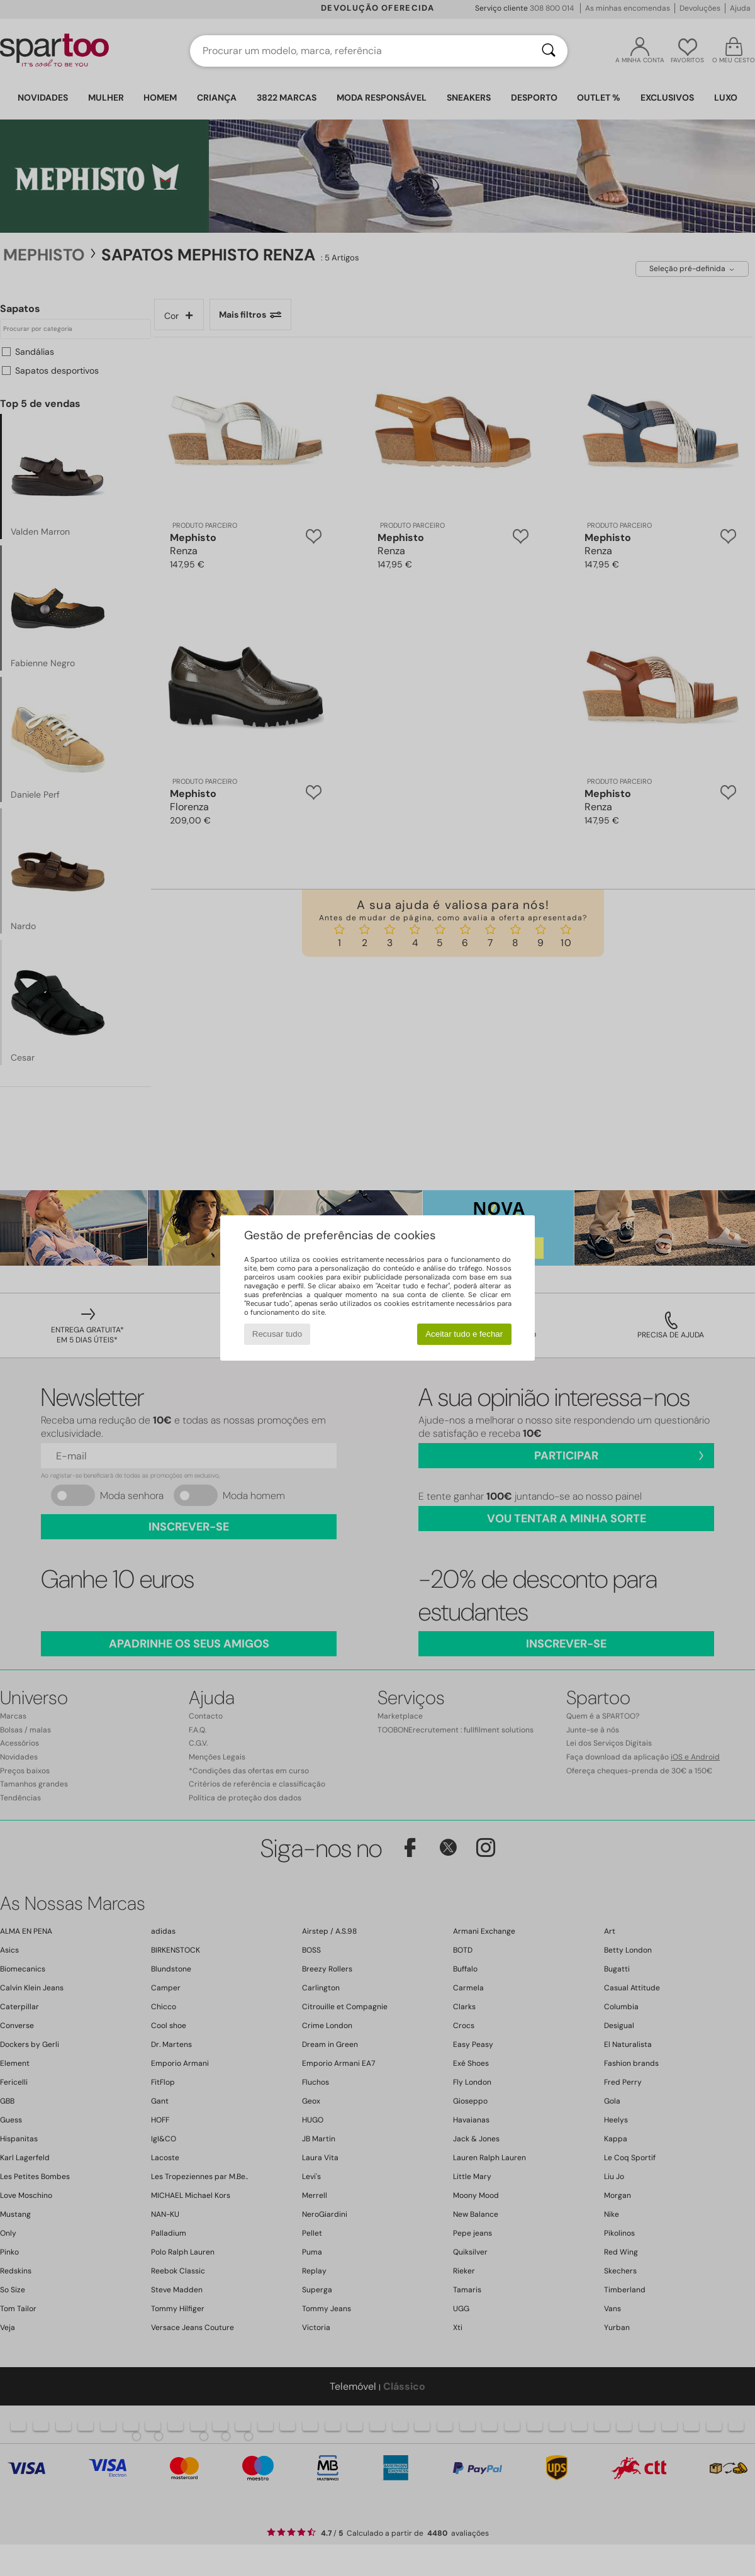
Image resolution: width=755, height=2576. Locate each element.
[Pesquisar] (548, 51)
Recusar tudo (277, 1334)
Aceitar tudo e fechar (464, 1334)
